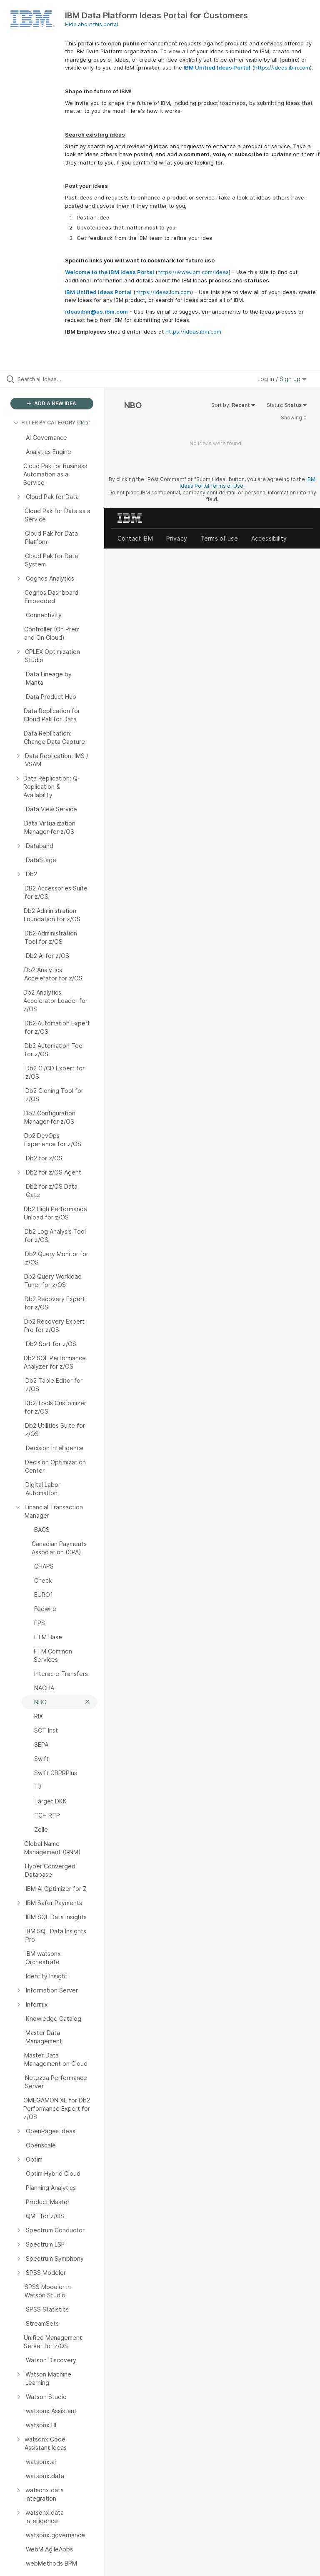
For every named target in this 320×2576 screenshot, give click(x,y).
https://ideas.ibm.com (282, 67)
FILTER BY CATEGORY (44, 422)
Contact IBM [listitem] (135, 538)
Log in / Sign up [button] (282, 378)
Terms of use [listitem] (219, 538)
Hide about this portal (91, 24)
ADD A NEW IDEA (51, 403)
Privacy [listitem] (176, 538)
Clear (83, 422)
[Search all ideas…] (56, 379)
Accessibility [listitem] (269, 538)
